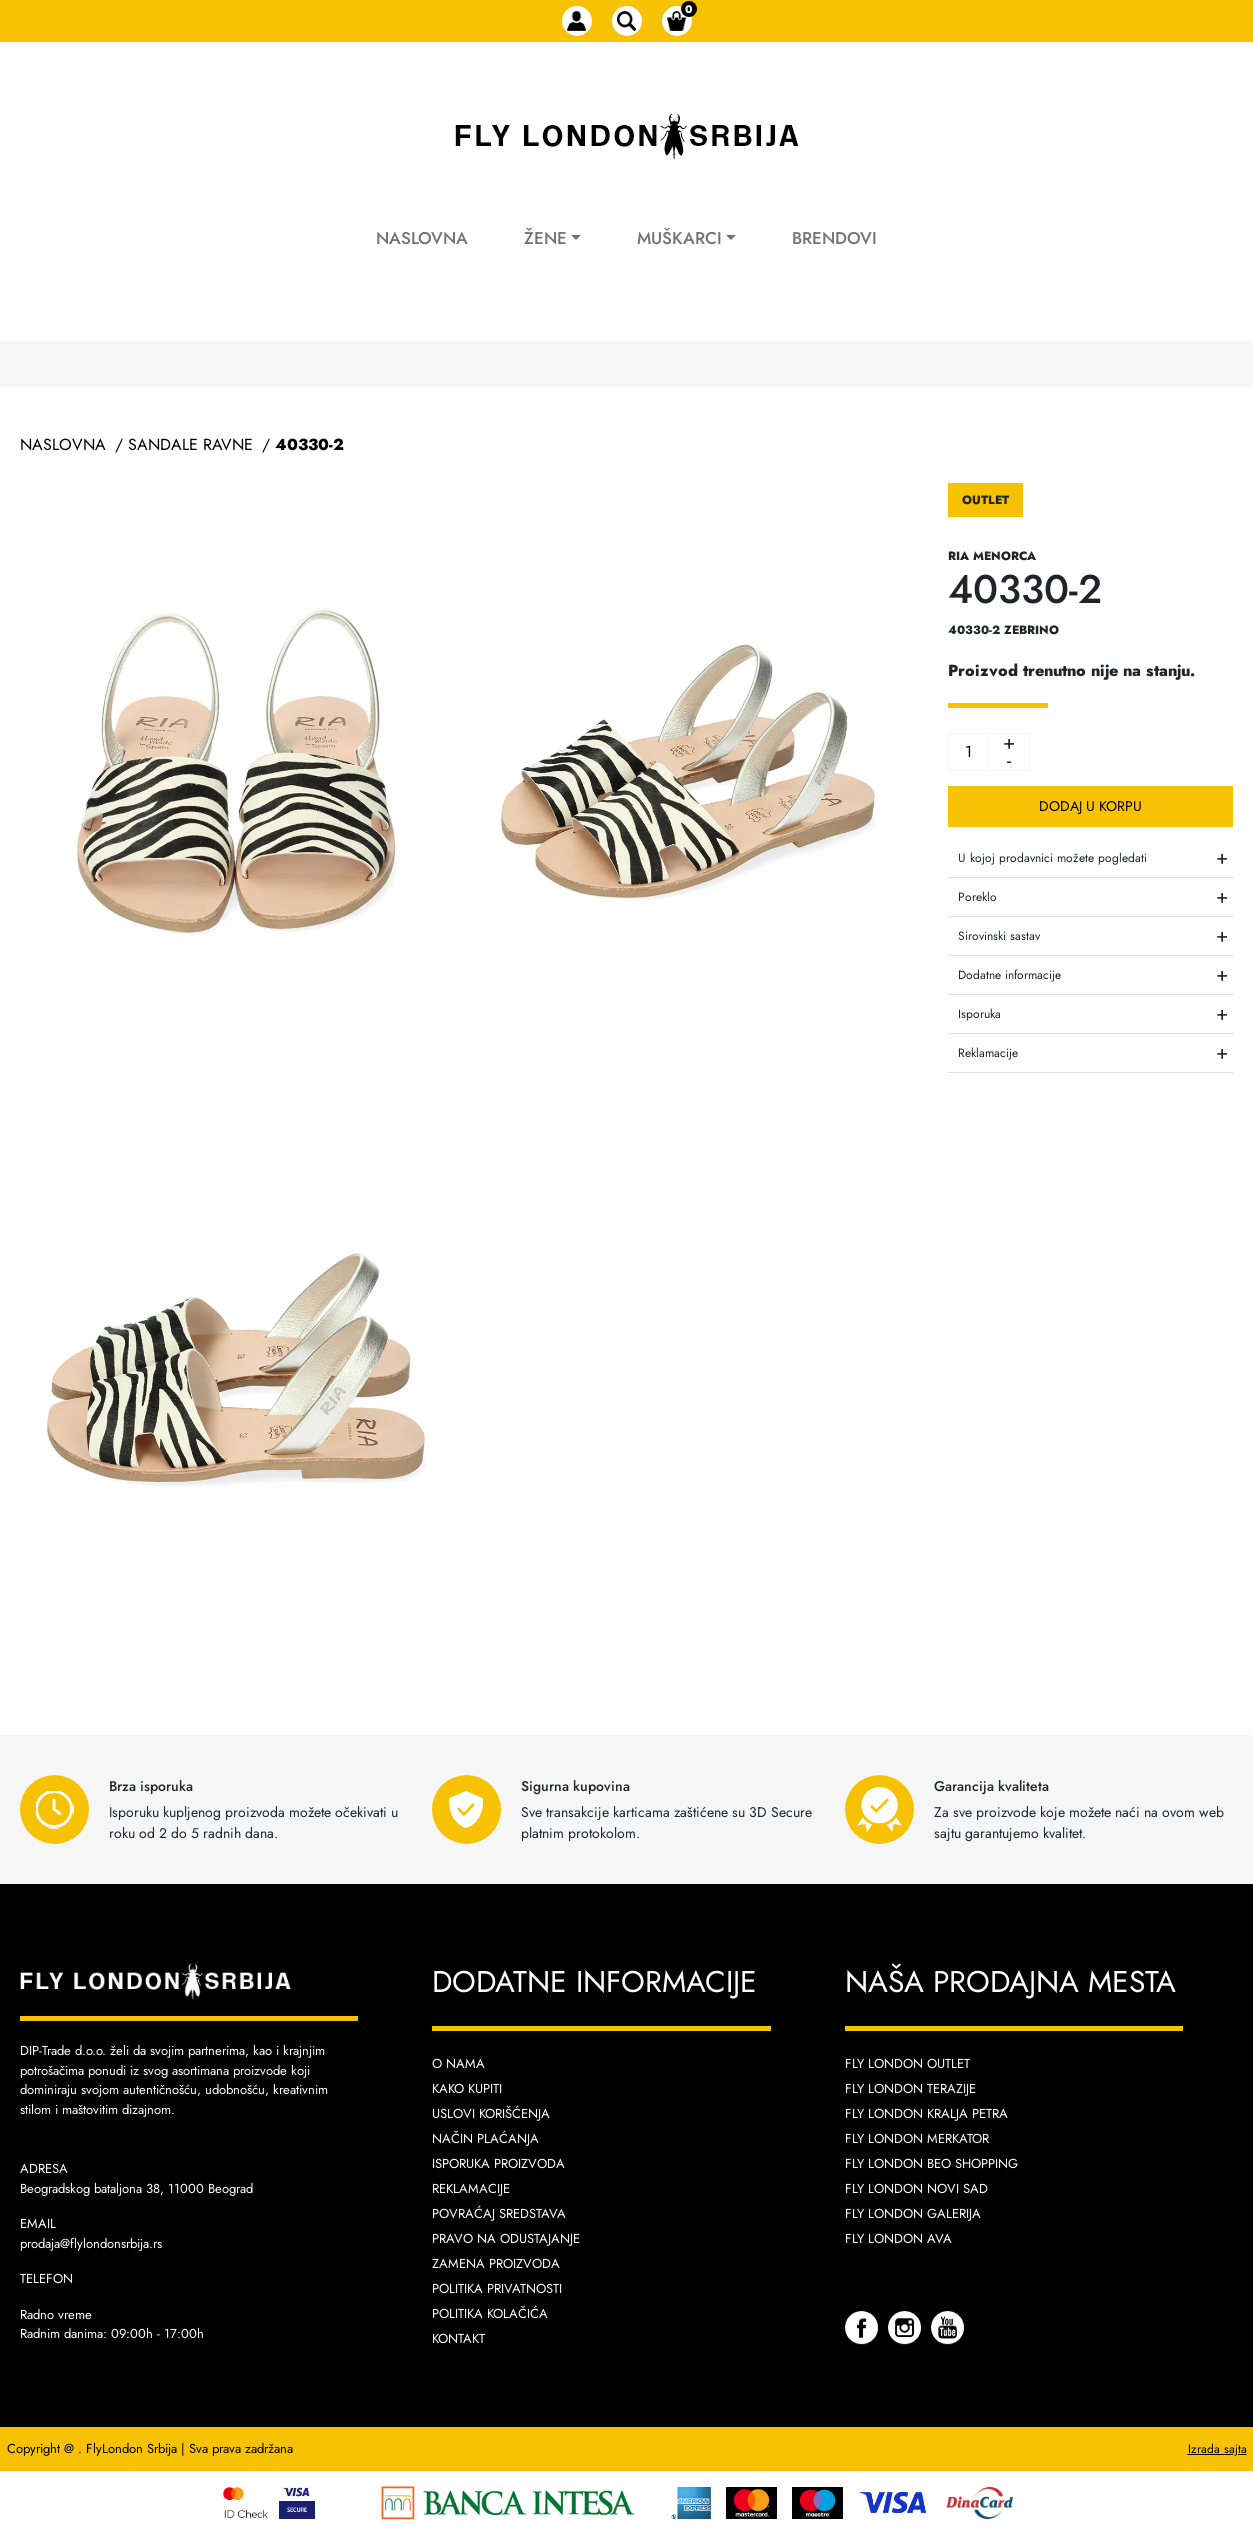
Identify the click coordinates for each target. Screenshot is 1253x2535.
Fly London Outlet (907, 2063)
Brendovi (834, 238)
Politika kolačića (490, 2313)
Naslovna (422, 238)
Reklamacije (471, 2188)
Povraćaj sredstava (499, 2213)
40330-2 (309, 444)
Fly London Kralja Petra (926, 2113)
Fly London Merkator (917, 2138)
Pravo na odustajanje (506, 2238)
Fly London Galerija (913, 2213)
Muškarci (679, 238)
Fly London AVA (898, 2238)
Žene (545, 238)
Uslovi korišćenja (491, 2113)
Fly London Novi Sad (916, 2188)
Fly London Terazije (910, 2088)
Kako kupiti (467, 2088)
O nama (458, 2063)
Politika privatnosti (497, 2288)
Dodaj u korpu (1090, 806)
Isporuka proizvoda (498, 2163)
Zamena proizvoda (496, 2263)
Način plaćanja (485, 2138)
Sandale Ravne (190, 444)
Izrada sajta (1217, 2449)
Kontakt (458, 2338)
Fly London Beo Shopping (931, 2163)
